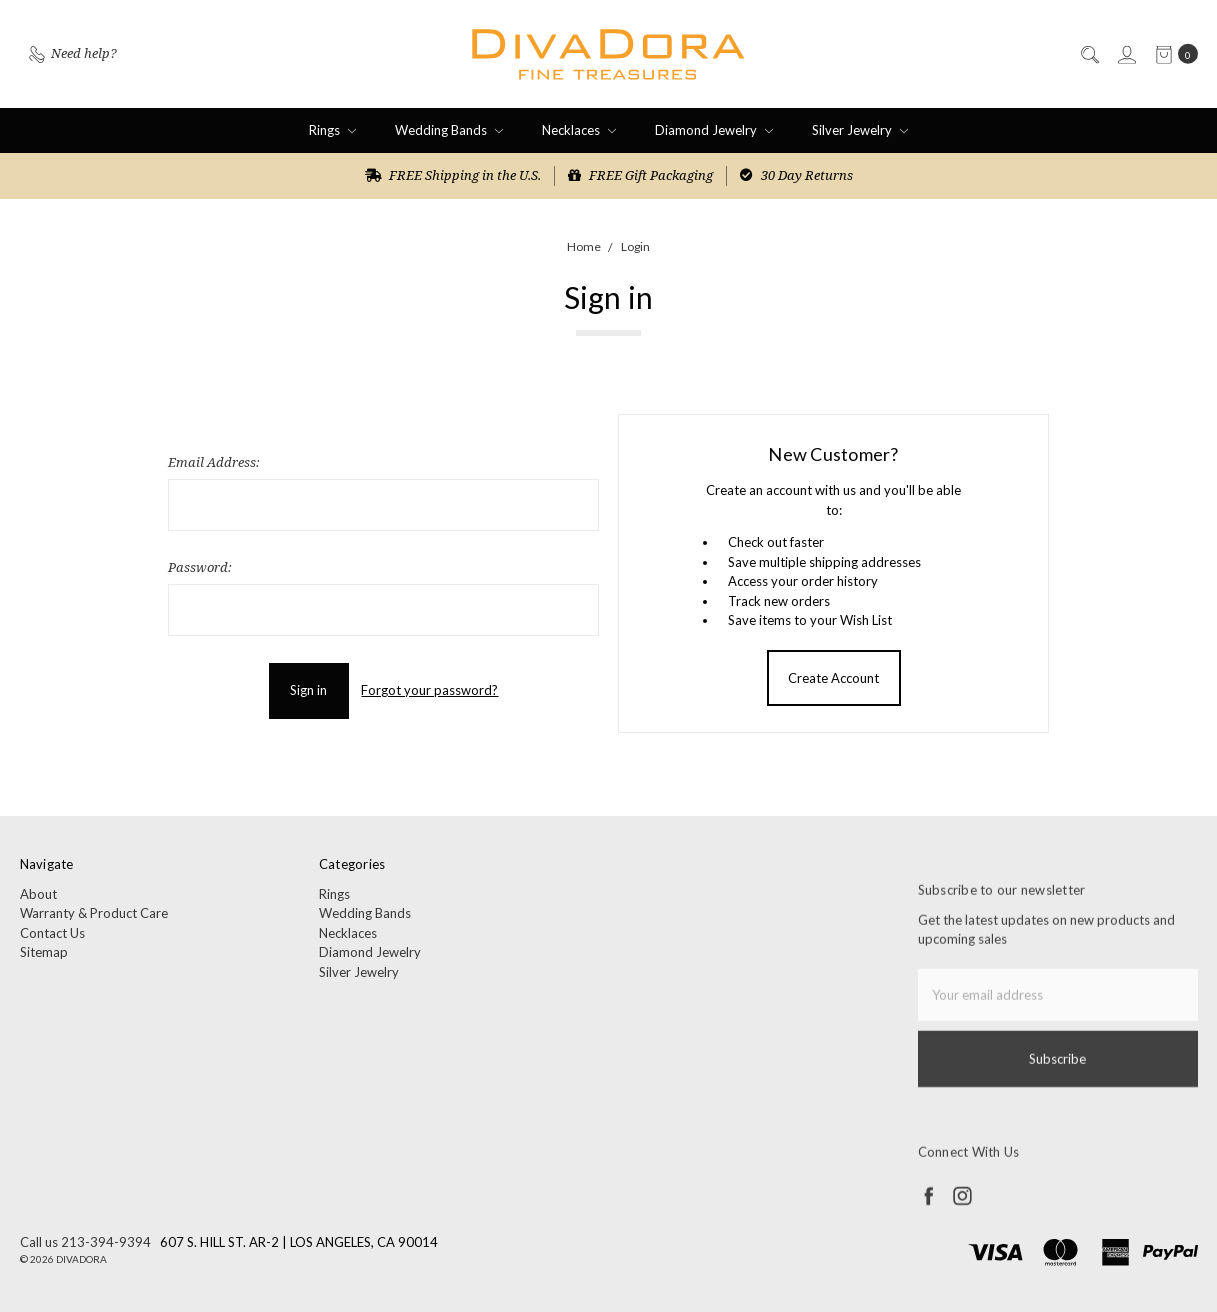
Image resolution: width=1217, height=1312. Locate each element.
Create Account (833, 678)
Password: (200, 567)
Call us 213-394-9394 (85, 1242)
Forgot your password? (429, 690)
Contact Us (52, 940)
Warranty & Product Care (94, 921)
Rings (332, 130)
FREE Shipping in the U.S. (453, 175)
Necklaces (579, 130)
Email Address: (214, 462)
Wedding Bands (449, 130)
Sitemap (44, 960)
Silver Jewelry (860, 130)
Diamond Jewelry (714, 130)
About (38, 901)
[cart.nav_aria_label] (1172, 54)
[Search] (1089, 55)
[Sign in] (1126, 55)
